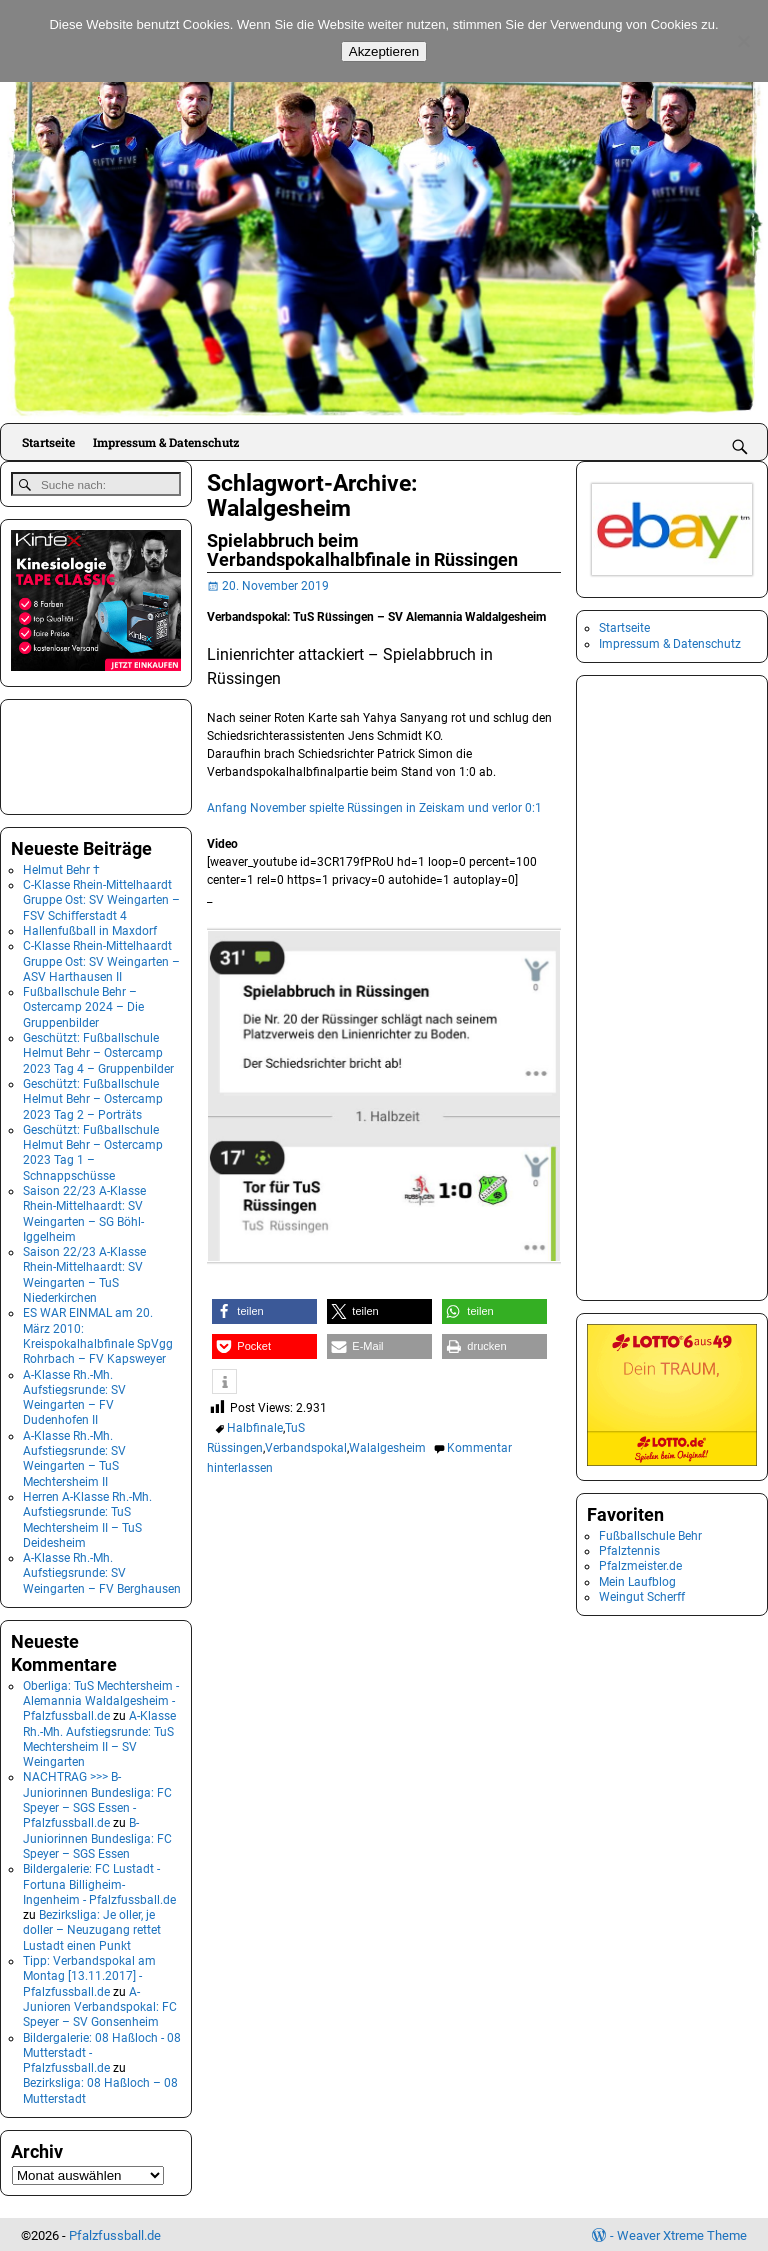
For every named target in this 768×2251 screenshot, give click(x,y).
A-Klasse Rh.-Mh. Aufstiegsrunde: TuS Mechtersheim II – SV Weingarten (99, 1737)
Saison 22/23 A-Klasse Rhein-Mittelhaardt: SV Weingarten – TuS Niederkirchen (84, 1273)
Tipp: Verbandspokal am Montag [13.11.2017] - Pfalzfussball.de (89, 1974)
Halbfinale (255, 1428)
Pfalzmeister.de (640, 1566)
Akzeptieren (384, 51)
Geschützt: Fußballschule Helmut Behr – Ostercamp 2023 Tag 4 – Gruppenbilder (98, 1051)
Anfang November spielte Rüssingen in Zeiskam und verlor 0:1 (374, 808)
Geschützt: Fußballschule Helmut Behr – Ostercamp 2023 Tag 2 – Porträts (93, 1097)
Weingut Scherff (642, 1597)
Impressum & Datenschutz (166, 442)
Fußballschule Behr (650, 1536)
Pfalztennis (629, 1551)
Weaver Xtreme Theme (682, 2233)
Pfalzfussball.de (115, 2233)
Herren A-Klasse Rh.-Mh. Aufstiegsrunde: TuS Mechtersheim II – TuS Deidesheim (87, 1518)
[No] (743, 41)
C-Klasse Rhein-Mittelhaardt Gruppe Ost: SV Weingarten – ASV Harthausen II (101, 959)
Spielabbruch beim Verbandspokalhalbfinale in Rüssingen (362, 550)
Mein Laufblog (637, 1582)
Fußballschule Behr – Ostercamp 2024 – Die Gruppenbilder (83, 1005)
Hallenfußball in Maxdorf (90, 929)
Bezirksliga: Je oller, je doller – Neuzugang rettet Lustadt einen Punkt (92, 1928)
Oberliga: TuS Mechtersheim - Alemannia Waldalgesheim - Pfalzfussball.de (101, 1699)
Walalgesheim (387, 1448)
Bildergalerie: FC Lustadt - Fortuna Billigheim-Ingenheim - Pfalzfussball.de (99, 1882)
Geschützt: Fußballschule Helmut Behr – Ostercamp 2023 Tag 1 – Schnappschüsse (93, 1151)
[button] (264, 1311)
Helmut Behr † (61, 868)
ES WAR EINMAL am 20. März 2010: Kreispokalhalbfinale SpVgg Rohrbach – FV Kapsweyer (98, 1335)
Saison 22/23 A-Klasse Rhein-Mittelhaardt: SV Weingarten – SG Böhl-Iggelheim (84, 1212)
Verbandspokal (306, 1448)
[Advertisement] (111, 753)
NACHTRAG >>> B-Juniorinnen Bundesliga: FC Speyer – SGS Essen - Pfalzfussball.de (97, 1799)
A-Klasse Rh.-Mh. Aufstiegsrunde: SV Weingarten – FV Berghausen (102, 1571)
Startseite (48, 442)
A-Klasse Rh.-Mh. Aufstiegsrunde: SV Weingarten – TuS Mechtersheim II (74, 1457)
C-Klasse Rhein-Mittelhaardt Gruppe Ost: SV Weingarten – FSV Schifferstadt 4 (101, 898)
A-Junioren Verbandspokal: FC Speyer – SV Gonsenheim (100, 2005)
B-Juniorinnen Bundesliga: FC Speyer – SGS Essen (97, 1837)
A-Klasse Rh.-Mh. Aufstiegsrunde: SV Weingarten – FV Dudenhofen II (74, 1396)
